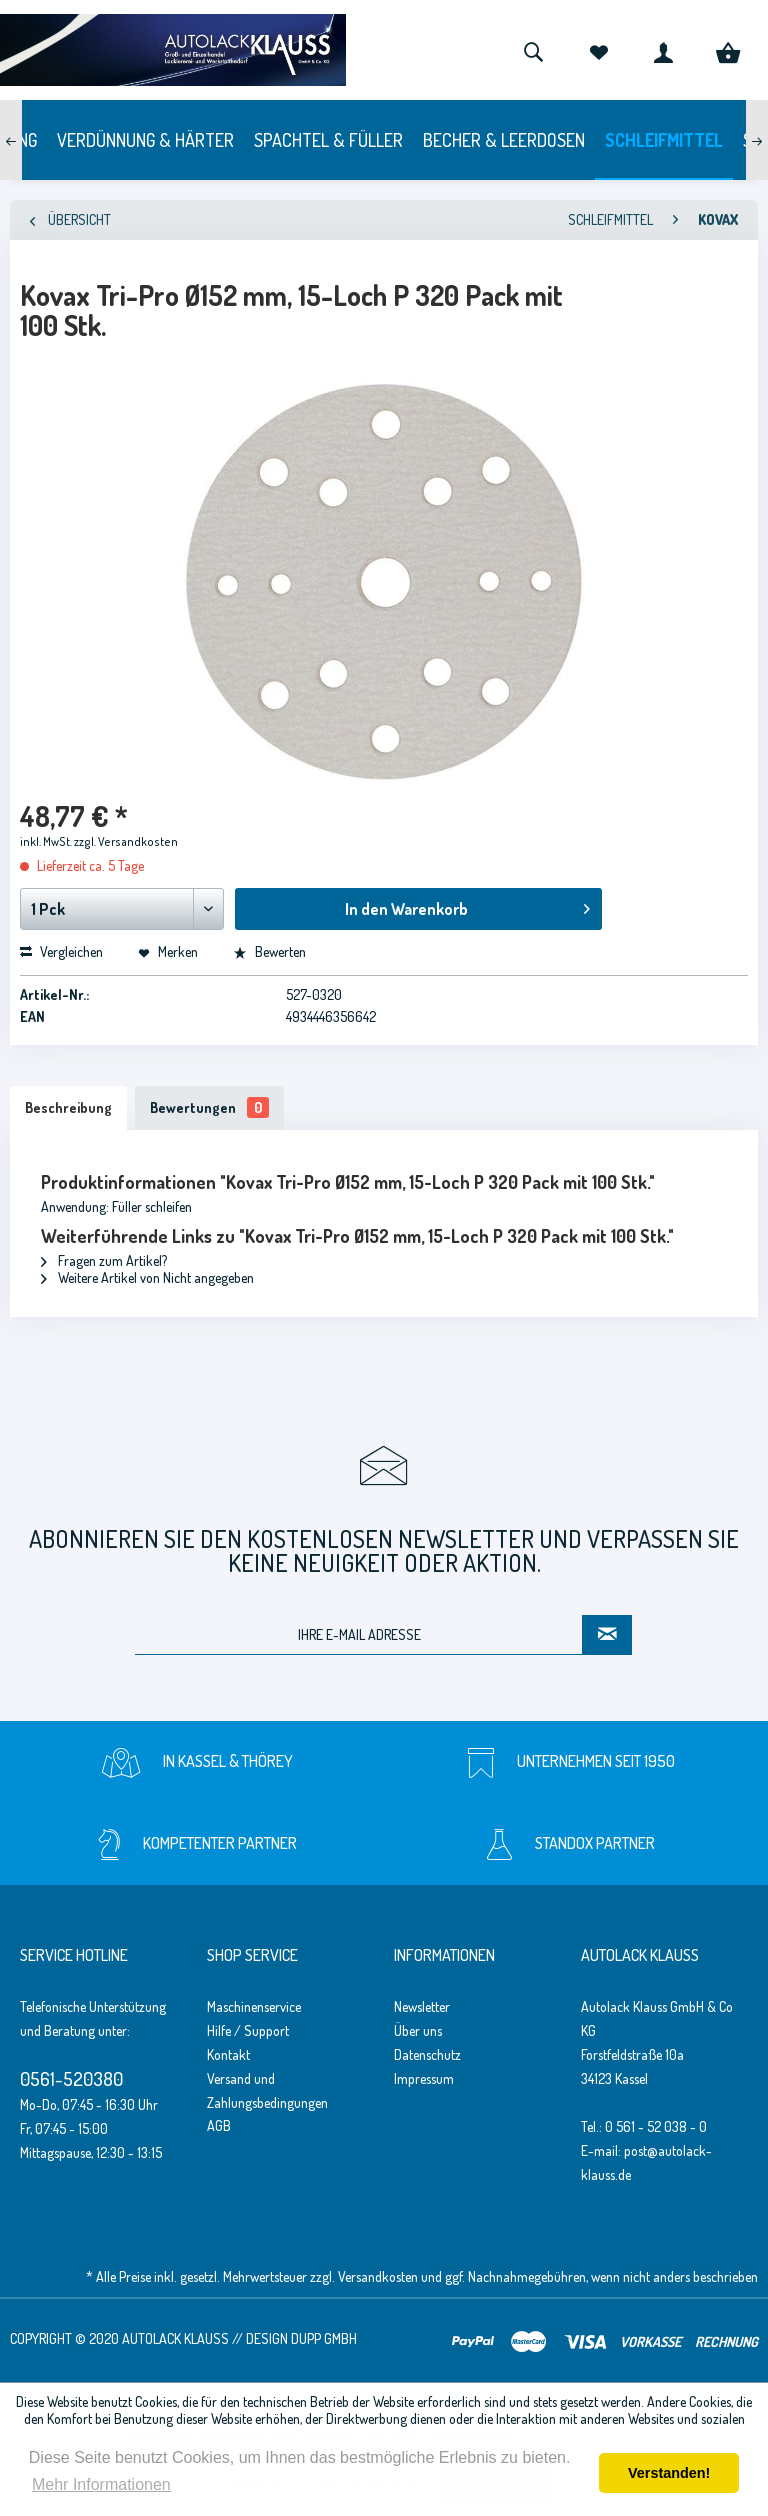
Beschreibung (68, 1107)
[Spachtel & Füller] (328, 140)
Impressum (424, 2078)
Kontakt (228, 2054)
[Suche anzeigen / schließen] (533, 50)
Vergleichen (61, 951)
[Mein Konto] (663, 50)
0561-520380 (71, 2078)
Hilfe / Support (248, 2030)
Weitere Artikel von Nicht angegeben (147, 1277)
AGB (219, 2125)
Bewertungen (209, 1107)
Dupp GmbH (324, 2338)
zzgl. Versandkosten (126, 841)
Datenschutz (427, 2054)
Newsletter (422, 2006)
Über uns (418, 2030)
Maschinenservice (254, 2006)
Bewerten (269, 951)
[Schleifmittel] (664, 140)
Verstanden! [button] (669, 2473)
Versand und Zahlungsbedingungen (267, 2090)
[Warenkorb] (728, 50)
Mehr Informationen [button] (101, 2484)
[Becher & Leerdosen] (504, 140)
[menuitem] (533, 50)
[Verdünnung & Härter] (145, 140)
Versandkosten (378, 2276)
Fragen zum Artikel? (104, 1260)
